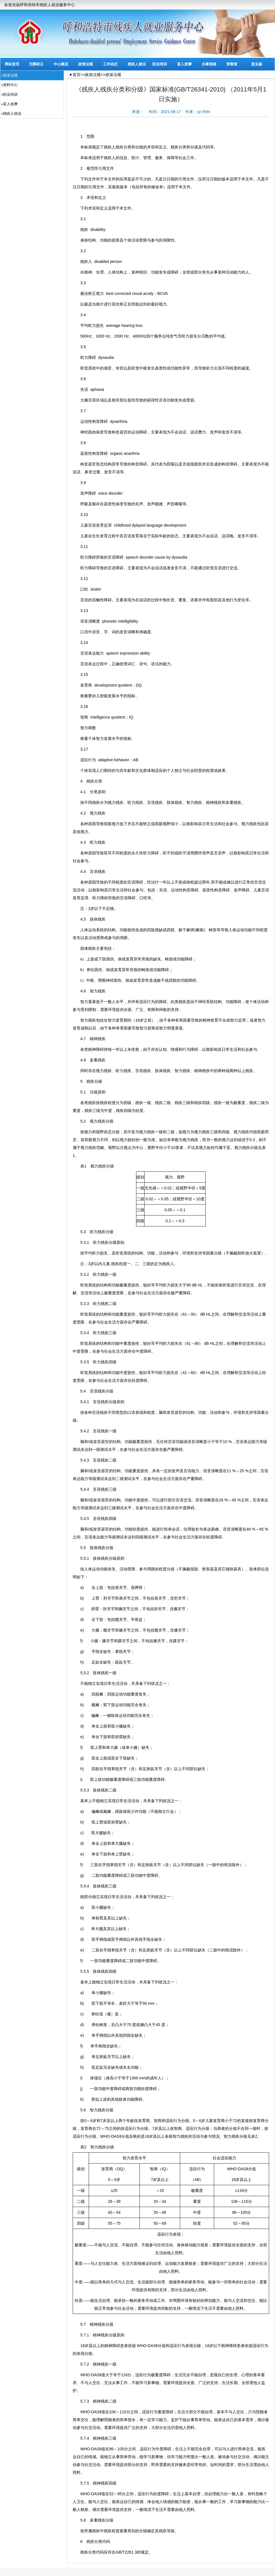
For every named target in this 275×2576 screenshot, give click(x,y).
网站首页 (12, 64)
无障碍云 (36, 64)
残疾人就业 (137, 64)
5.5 (79, 1547)
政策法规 (85, 64)
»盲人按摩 (9, 104)
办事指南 (209, 64)
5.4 (79, 1391)
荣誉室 (231, 64)
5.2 (79, 1121)
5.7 (79, 2324)
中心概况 (61, 64)
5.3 (79, 1231)
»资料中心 (9, 85)
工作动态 (110, 64)
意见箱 (256, 64)
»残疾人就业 (11, 113)
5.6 (79, 2110)
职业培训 (159, 64)
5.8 (79, 2520)
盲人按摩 (184, 64)
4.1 (79, 792)
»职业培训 (9, 94)
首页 (77, 74)
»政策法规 (9, 75)
